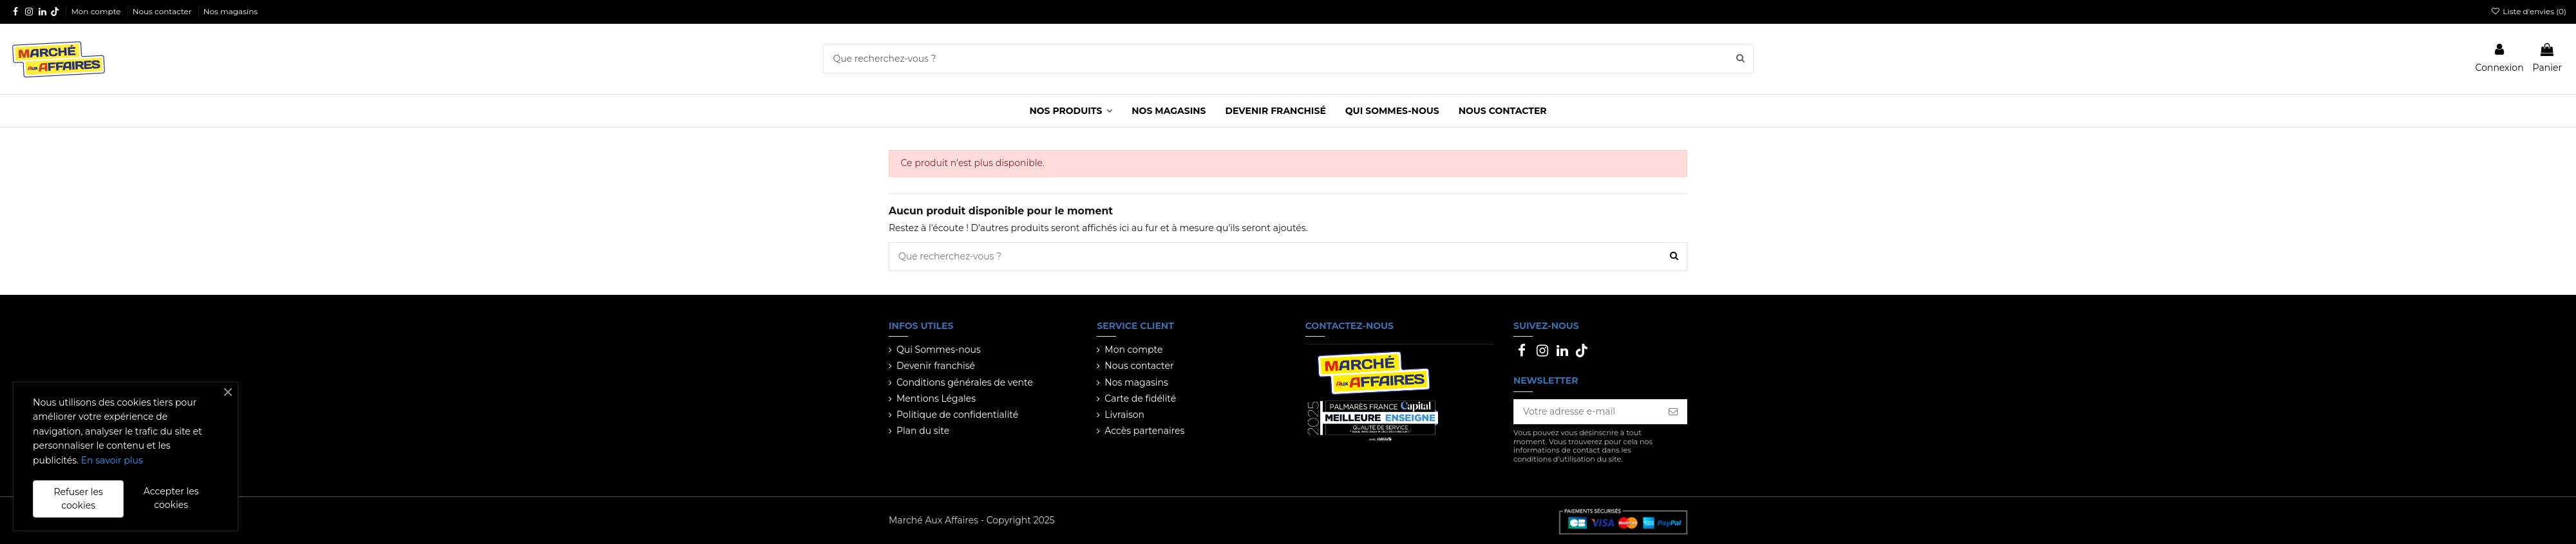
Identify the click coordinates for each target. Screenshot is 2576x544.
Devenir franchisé (935, 365)
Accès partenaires (1144, 430)
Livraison (1124, 414)
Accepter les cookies (171, 498)
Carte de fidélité (1140, 398)
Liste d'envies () (2528, 11)
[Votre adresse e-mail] (1587, 412)
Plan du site (922, 430)
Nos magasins (231, 11)
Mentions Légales (936, 398)
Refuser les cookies (77, 498)
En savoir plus (112, 460)
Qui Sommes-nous (938, 349)
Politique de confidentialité (957, 414)
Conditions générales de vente (964, 382)
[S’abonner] (1673, 412)
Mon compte (96, 11)
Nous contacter (163, 11)
